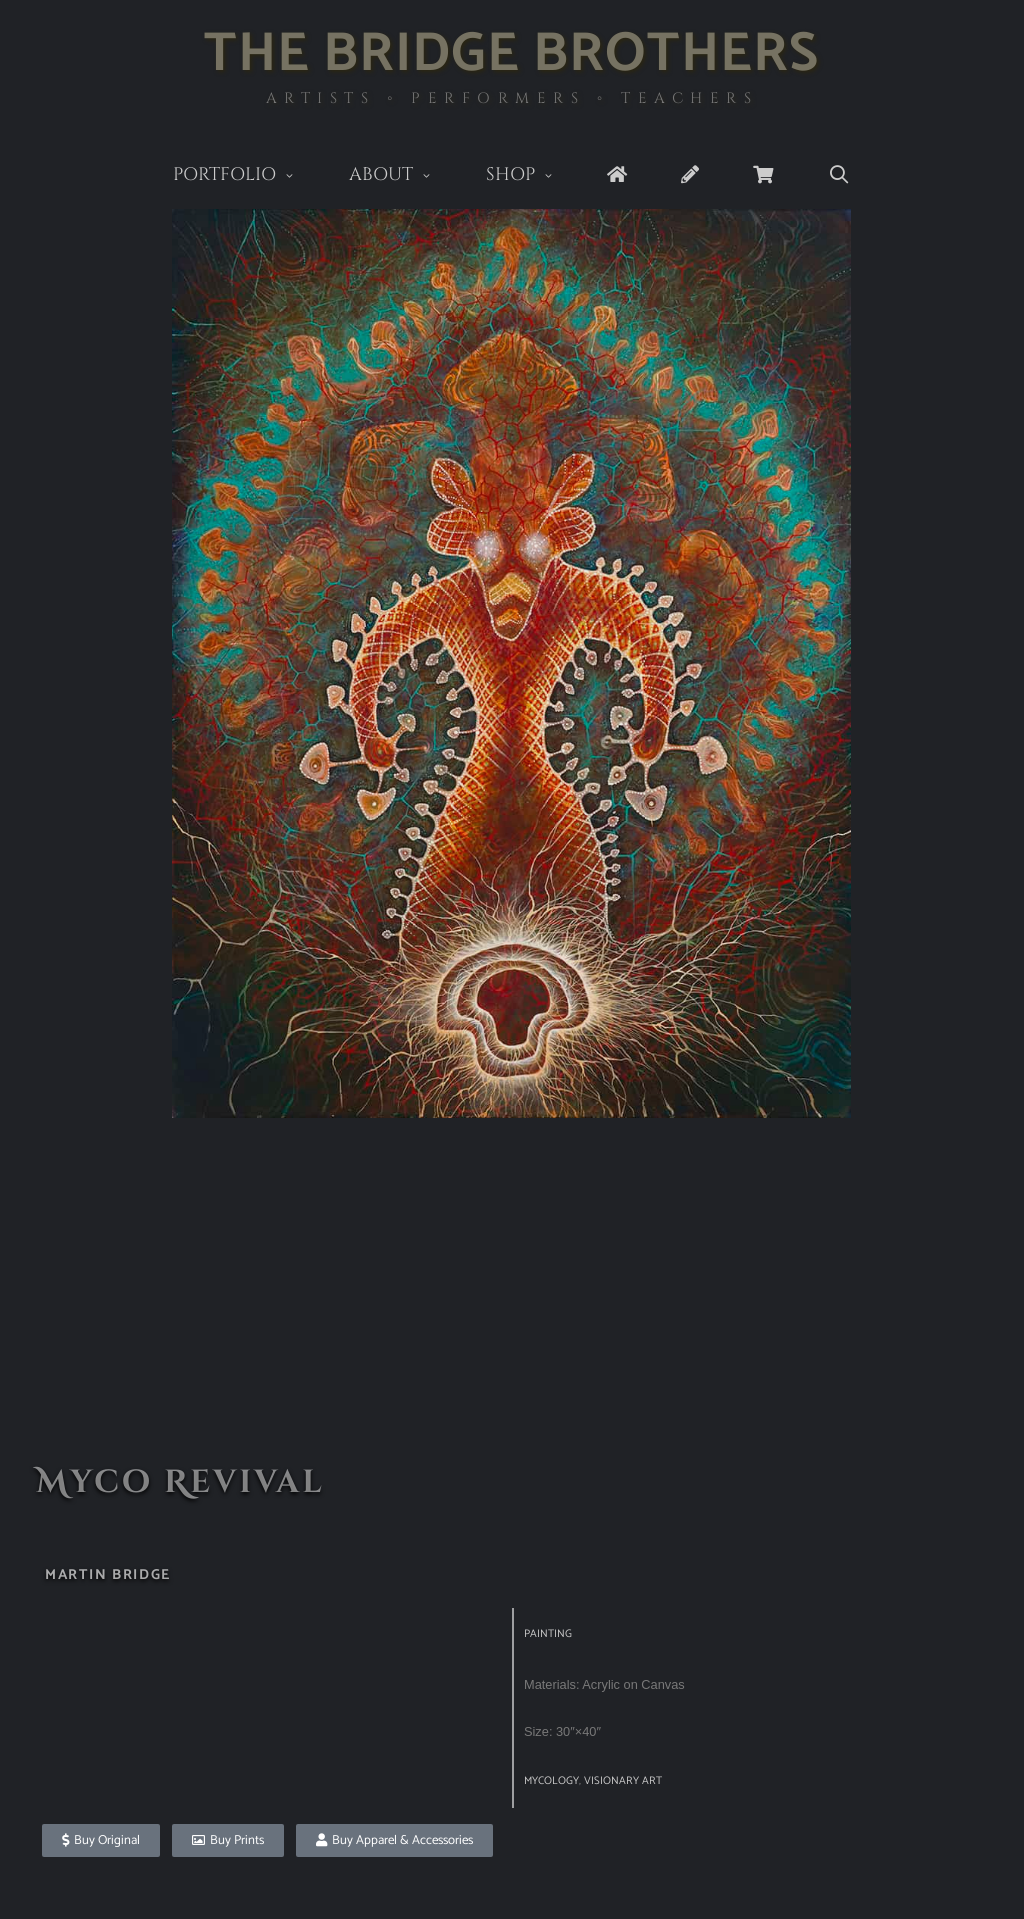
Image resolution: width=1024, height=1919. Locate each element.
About (404, 176)
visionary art (623, 1781)
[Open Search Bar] (838, 175)
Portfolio (247, 176)
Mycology (551, 1781)
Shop (533, 176)
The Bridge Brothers (511, 54)
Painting (548, 1634)
